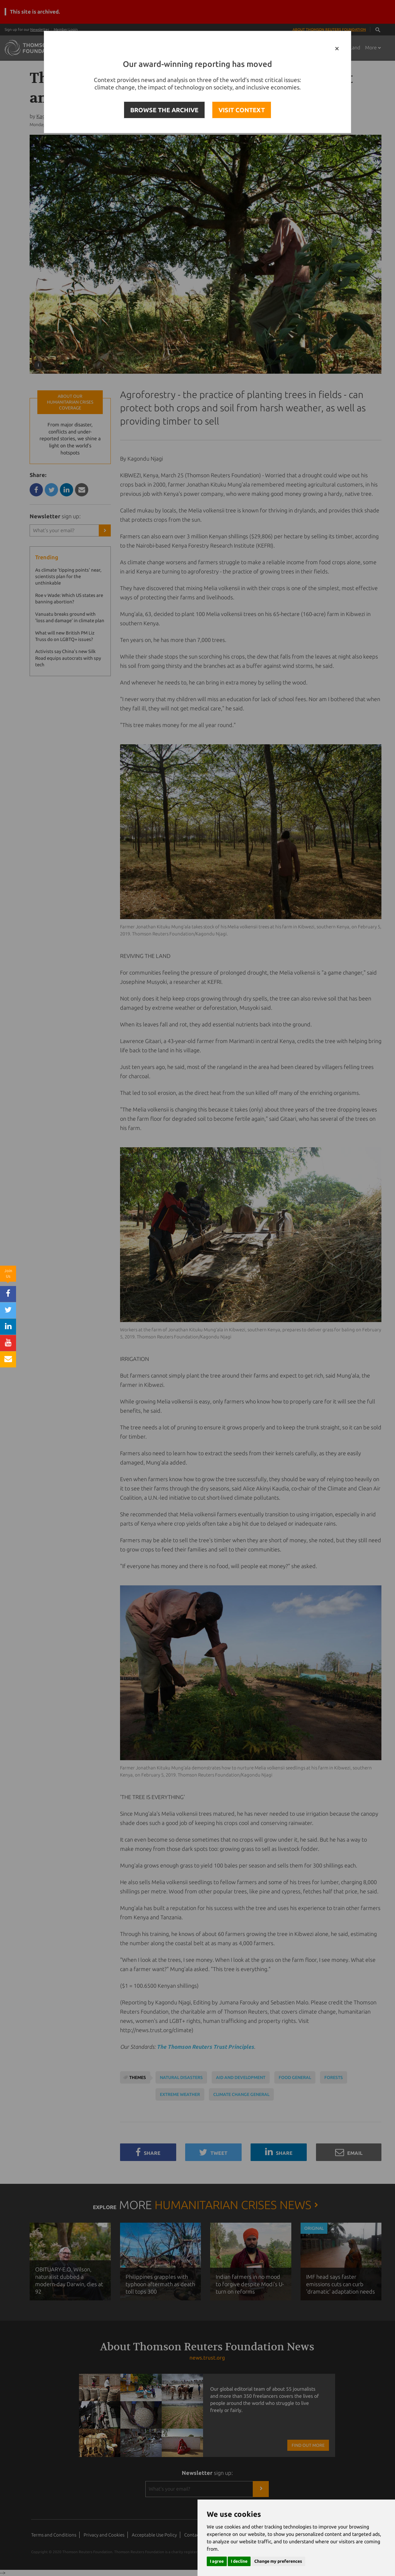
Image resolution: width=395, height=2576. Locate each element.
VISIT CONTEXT (241, 109)
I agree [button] (217, 2561)
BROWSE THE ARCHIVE (164, 109)
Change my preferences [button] (278, 2561)
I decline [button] (239, 2561)
